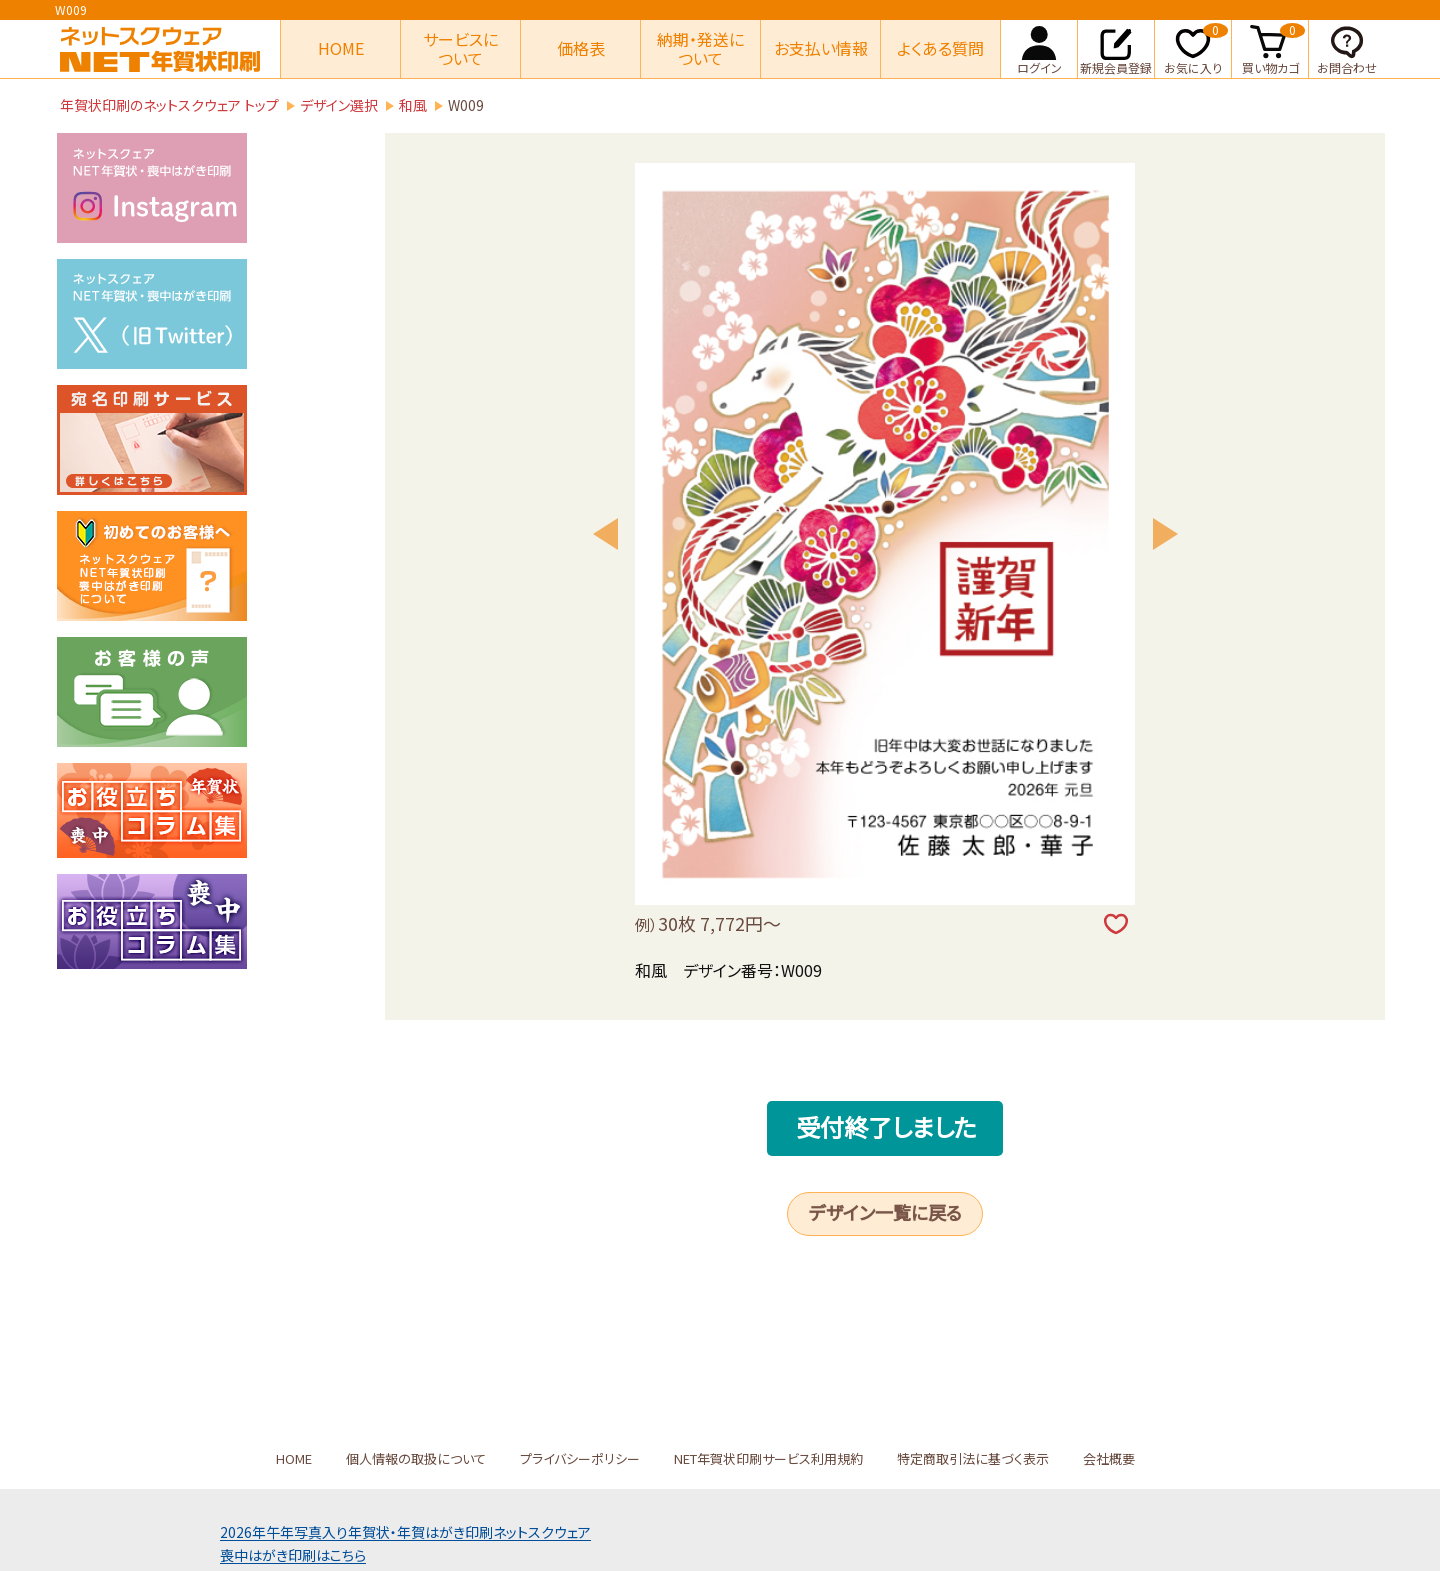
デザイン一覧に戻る (885, 1212)
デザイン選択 (339, 105)
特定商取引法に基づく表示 (973, 1459)
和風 (413, 105)
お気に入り (1196, 48)
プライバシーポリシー (580, 1459)
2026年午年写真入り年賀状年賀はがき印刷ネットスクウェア (405, 1532)
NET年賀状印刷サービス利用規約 (768, 1459)
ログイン (1039, 48)
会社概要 (1109, 1459)
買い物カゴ (1274, 48)
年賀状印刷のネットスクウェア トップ (169, 105)
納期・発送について (700, 48)
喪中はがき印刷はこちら (293, 1555)
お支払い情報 (821, 48)
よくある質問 (940, 48)
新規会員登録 (1116, 48)
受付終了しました (886, 1126)
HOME (341, 48)
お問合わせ (1347, 48)
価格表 (581, 48)
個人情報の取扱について (416, 1459)
